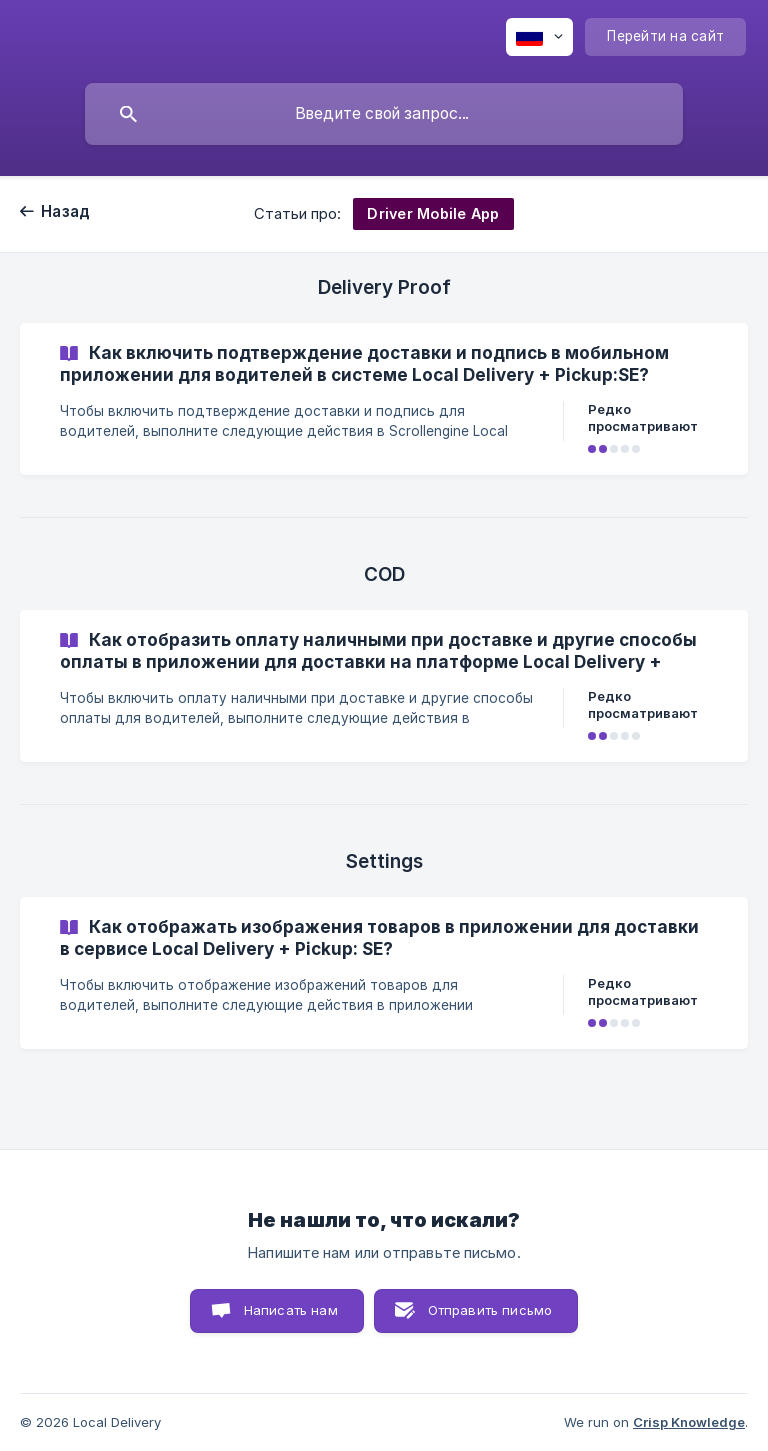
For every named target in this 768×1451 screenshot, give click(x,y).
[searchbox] (384, 114)
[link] (384, 399)
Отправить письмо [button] (490, 1310)
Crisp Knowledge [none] (689, 1422)
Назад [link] (65, 211)
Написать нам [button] (291, 1310)
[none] (539, 37)
